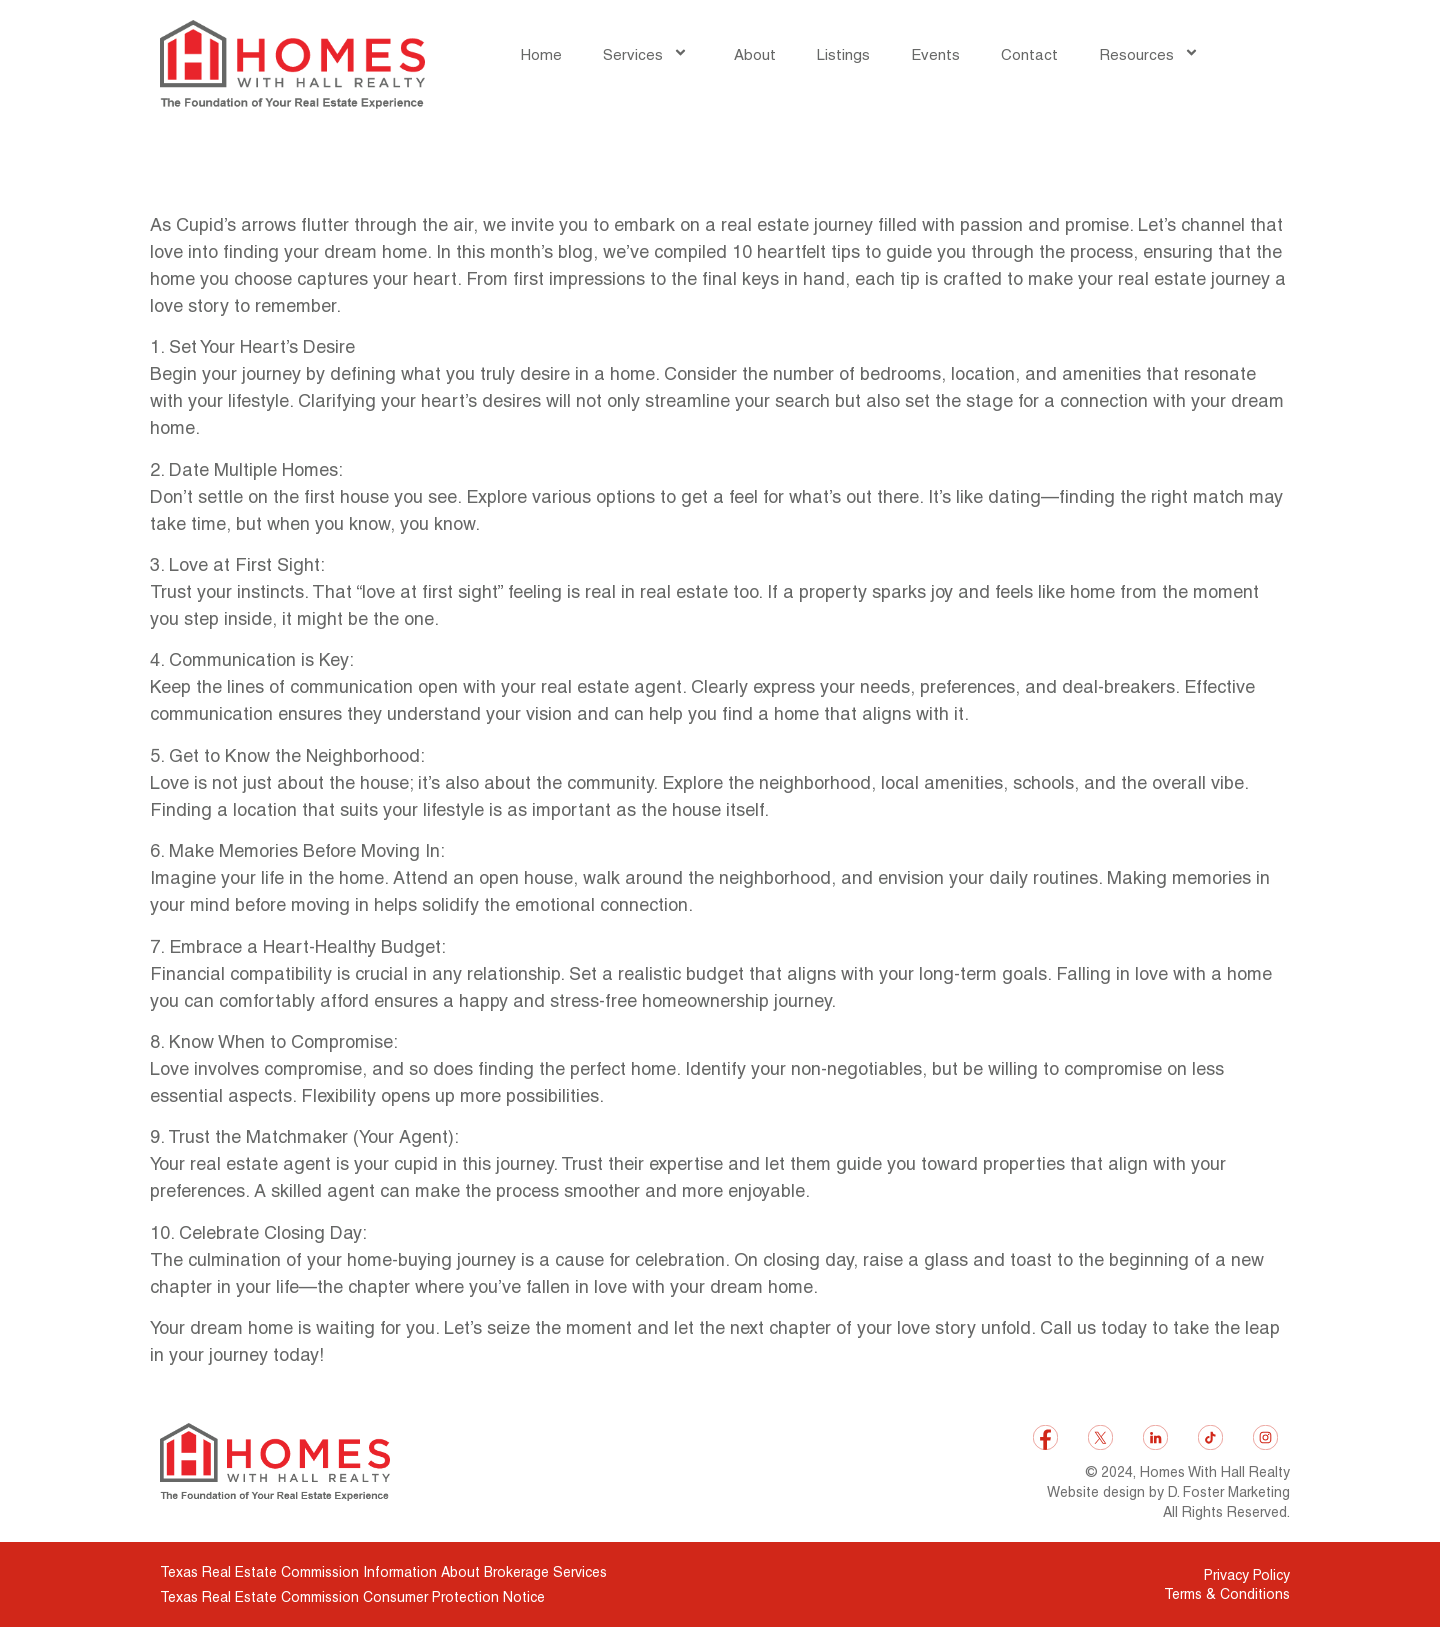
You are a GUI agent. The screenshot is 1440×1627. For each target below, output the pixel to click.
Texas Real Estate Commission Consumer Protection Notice (352, 1597)
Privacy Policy (1247, 1575)
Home (541, 54)
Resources (1151, 54)
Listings (843, 54)
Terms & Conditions (1227, 1594)
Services (648, 54)
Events (935, 54)
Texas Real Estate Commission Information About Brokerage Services (383, 1572)
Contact (1029, 54)
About (755, 54)
